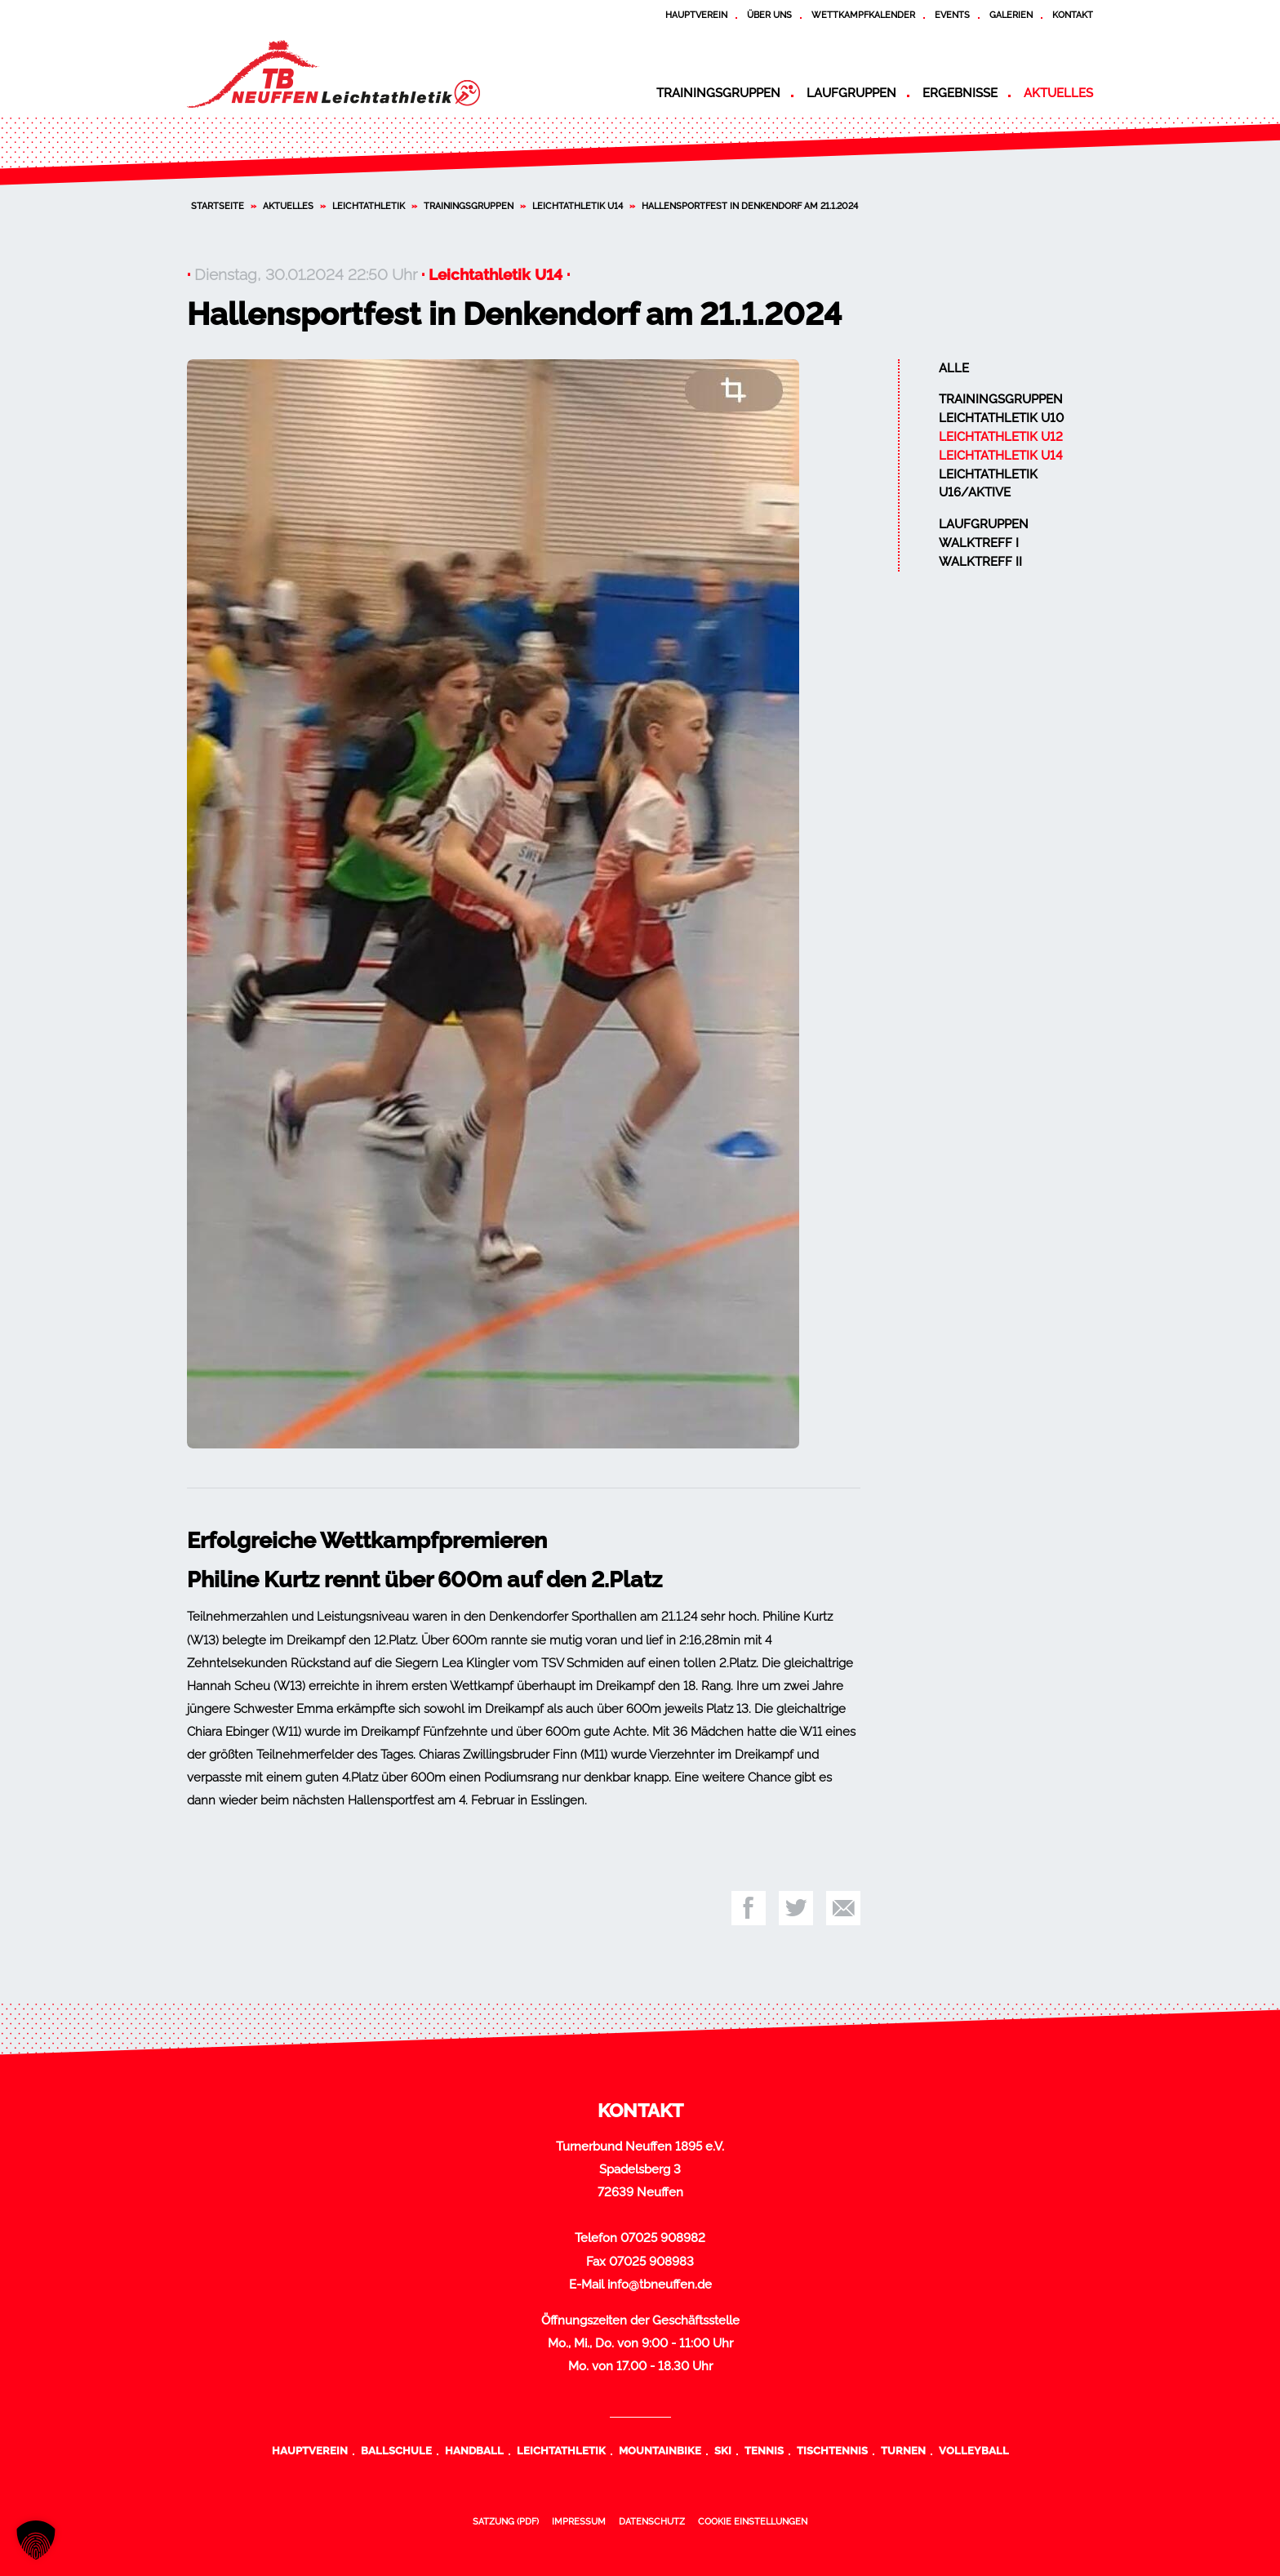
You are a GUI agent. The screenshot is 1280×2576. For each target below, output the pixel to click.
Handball (474, 2450)
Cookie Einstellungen (752, 2521)
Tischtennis (832, 2450)
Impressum (579, 2521)
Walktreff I (979, 543)
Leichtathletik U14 (577, 205)
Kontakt (1072, 14)
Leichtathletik (368, 205)
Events (952, 14)
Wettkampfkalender (863, 14)
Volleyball (974, 2450)
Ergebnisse (960, 93)
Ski (722, 2450)
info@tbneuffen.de (659, 2284)
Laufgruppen (851, 93)
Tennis (764, 2450)
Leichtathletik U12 (1001, 436)
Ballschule (396, 2450)
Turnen (903, 2450)
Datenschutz (652, 2521)
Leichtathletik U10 (1001, 418)
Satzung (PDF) (506, 2521)
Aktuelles (1058, 93)
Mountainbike (660, 2450)
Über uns (769, 14)
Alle (954, 368)
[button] (36, 2540)
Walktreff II (980, 561)
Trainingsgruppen (718, 93)
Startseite (217, 205)
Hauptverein (696, 14)
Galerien (1011, 14)
